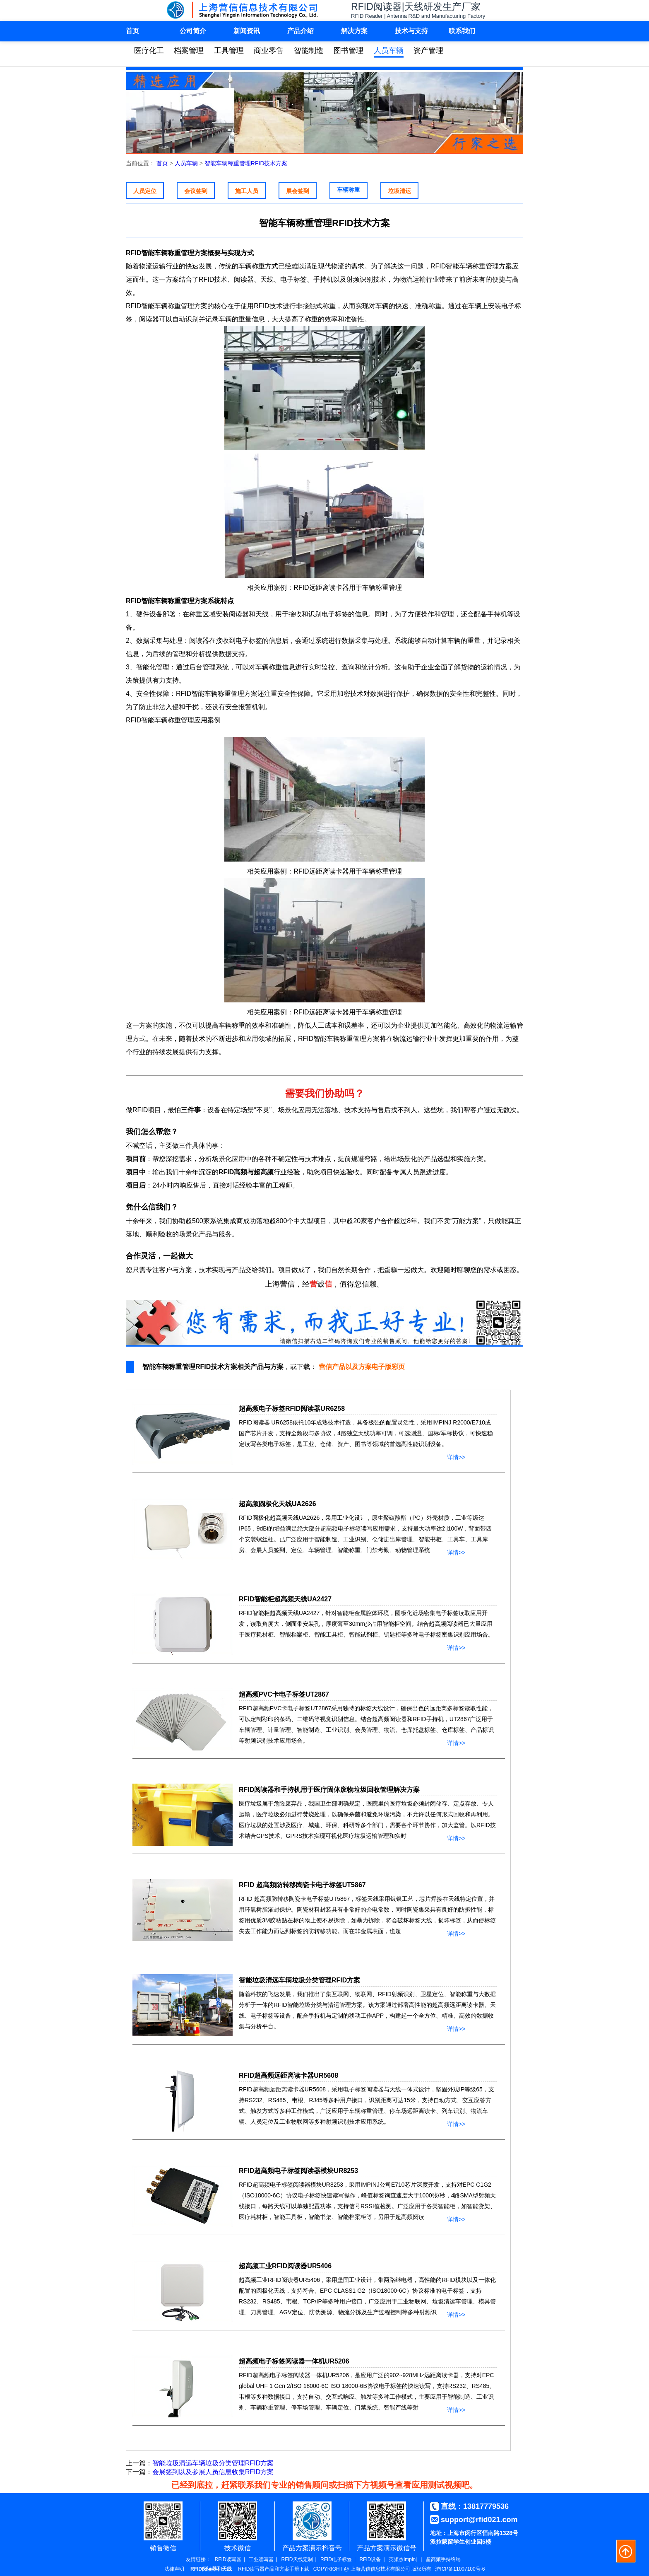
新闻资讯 (246, 30)
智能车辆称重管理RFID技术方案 (246, 163)
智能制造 (309, 50)
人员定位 (144, 191)
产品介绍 (300, 30)
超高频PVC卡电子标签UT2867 (284, 1694)
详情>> (456, 1455)
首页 (132, 30)
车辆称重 (348, 189)
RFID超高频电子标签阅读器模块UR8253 (298, 2170)
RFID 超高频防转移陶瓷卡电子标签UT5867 (302, 1884)
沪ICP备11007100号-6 (460, 2569)
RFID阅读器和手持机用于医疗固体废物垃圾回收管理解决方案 (329, 1789)
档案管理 (189, 50)
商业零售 (269, 50)
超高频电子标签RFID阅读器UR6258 (292, 1408)
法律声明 (174, 2569)
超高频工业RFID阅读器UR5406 (285, 2265)
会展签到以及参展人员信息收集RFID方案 (213, 2471)
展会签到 (297, 191)
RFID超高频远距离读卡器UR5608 (288, 2075)
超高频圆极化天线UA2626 (277, 1503)
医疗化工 (149, 50)
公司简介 (193, 30)
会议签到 (195, 191)
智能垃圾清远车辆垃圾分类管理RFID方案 (299, 1980)
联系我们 (462, 30)
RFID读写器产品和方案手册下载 (273, 2569)
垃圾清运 (399, 191)
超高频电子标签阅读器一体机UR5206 (294, 2361)
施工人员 (246, 191)
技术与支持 (411, 30)
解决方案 (354, 30)
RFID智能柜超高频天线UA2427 (285, 1599)
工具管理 (229, 50)
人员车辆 (389, 50)
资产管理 (428, 50)
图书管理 (348, 50)
